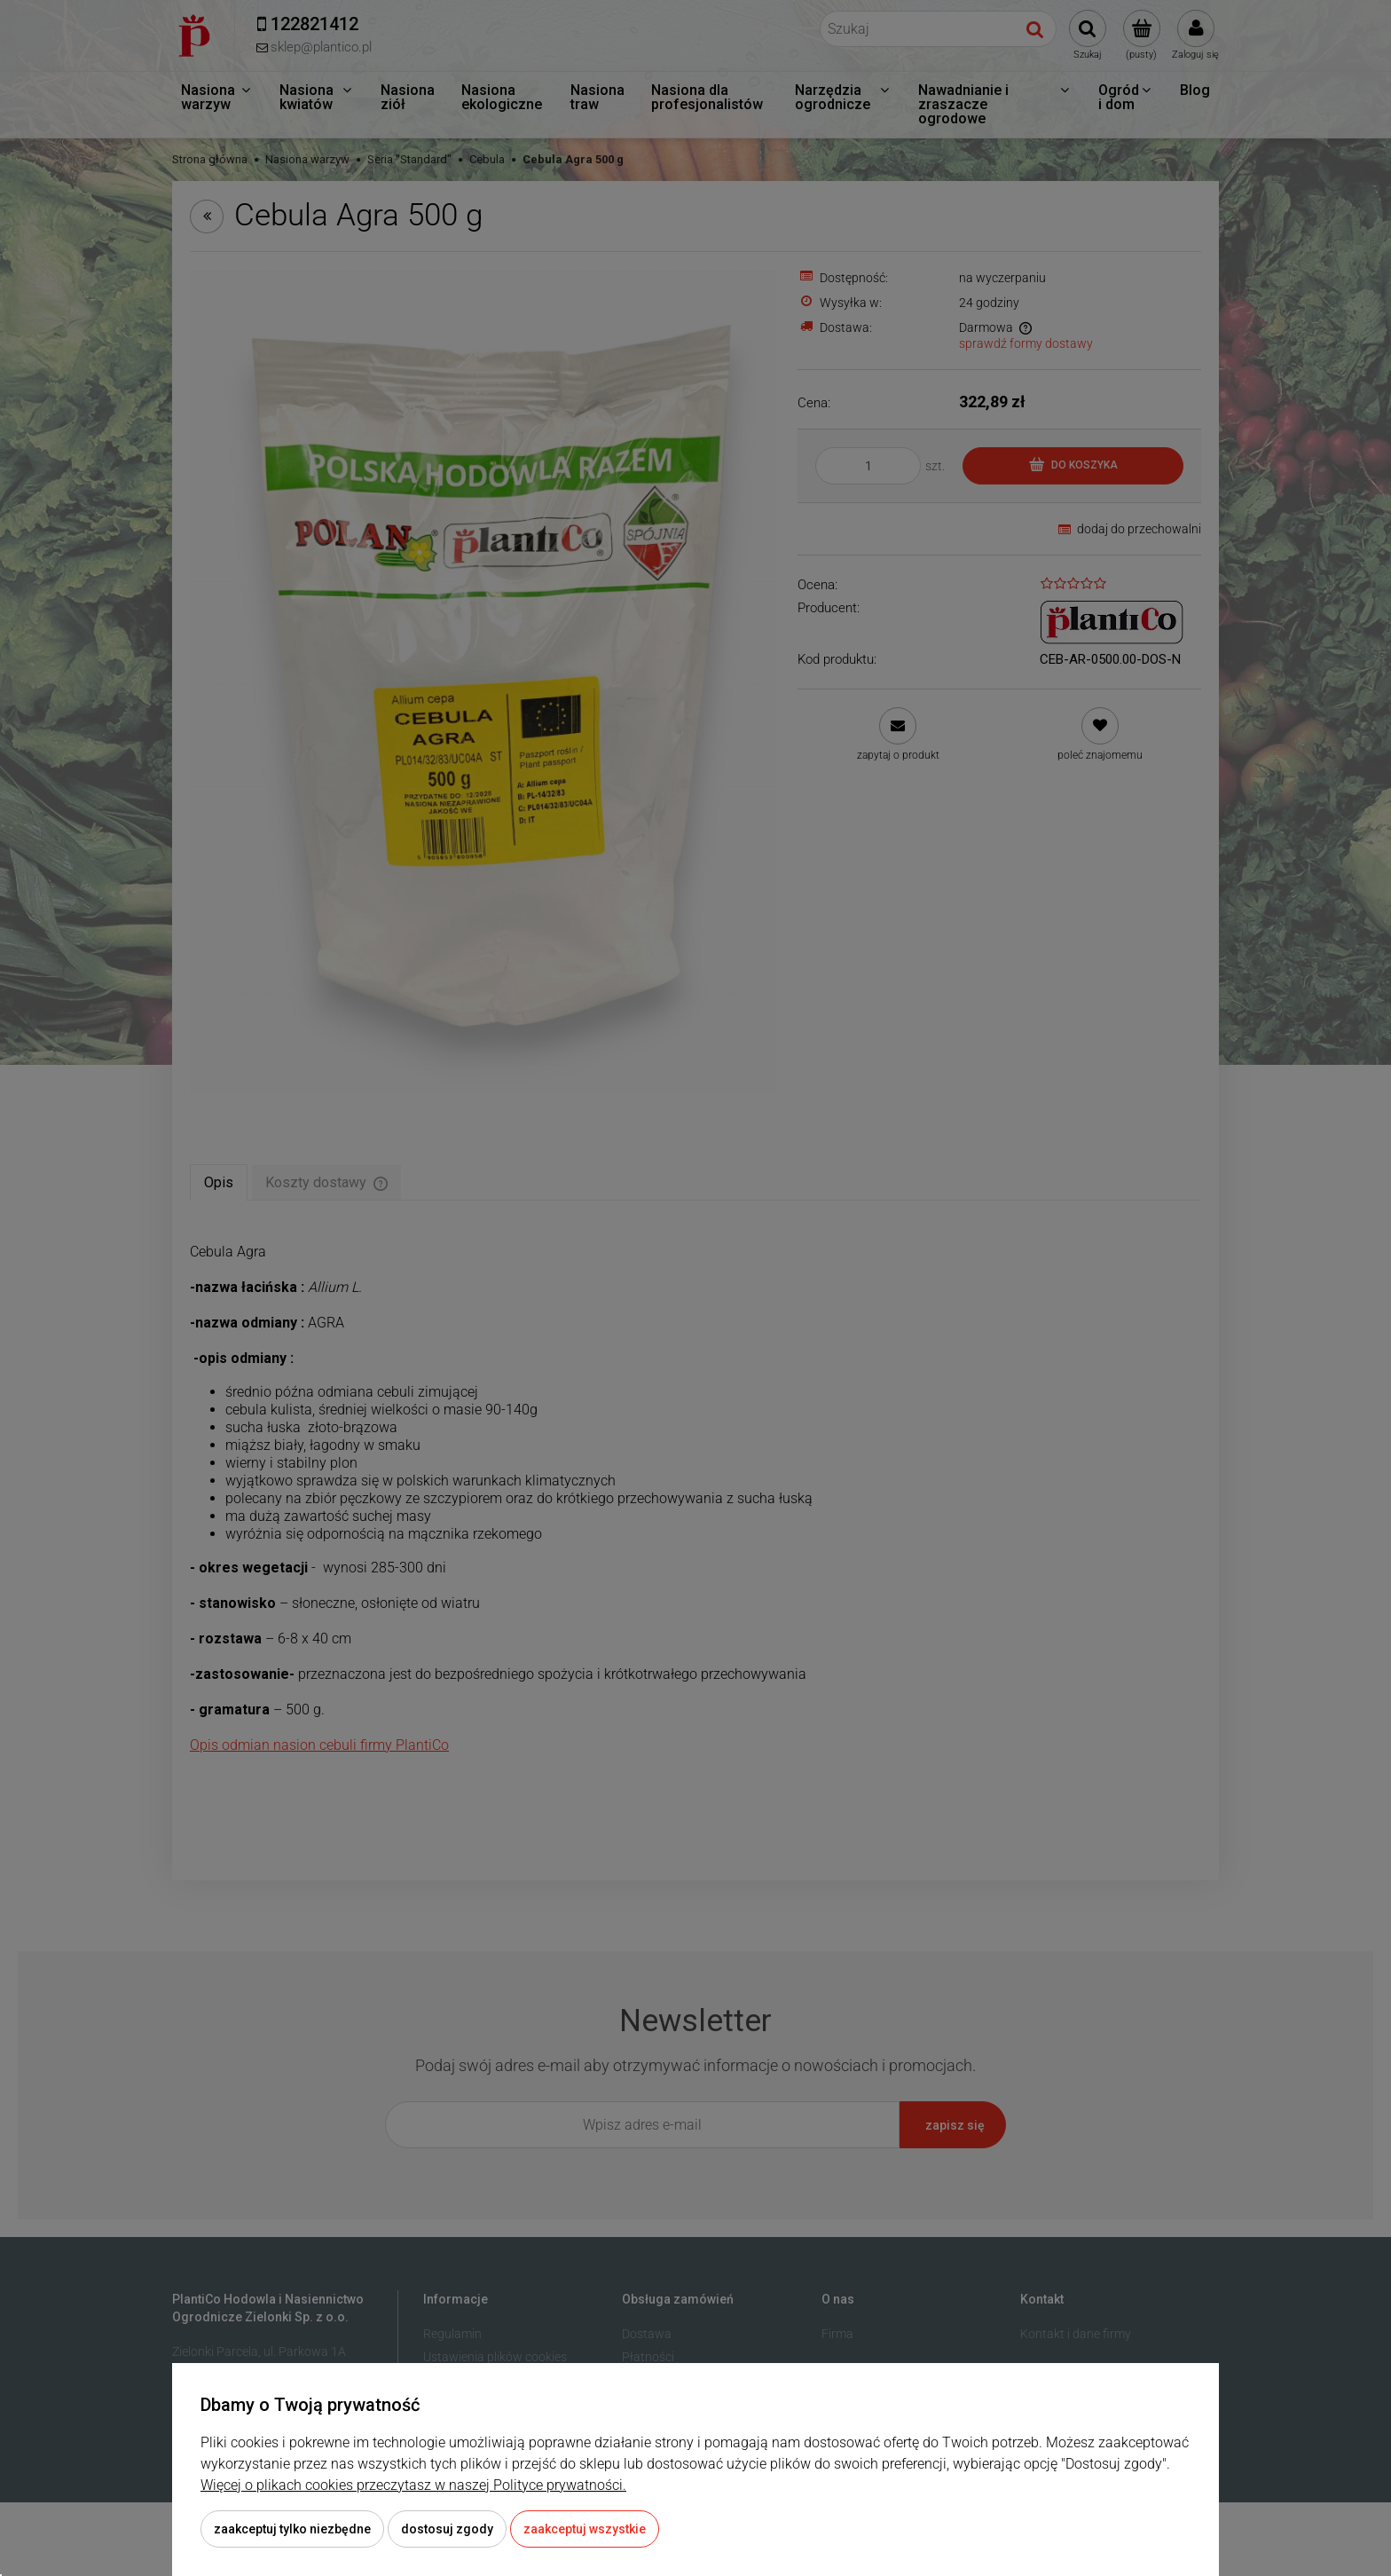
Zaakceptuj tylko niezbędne (292, 2529)
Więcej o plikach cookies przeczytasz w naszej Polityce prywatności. (413, 2485)
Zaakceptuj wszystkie (584, 2529)
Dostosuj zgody (447, 2529)
